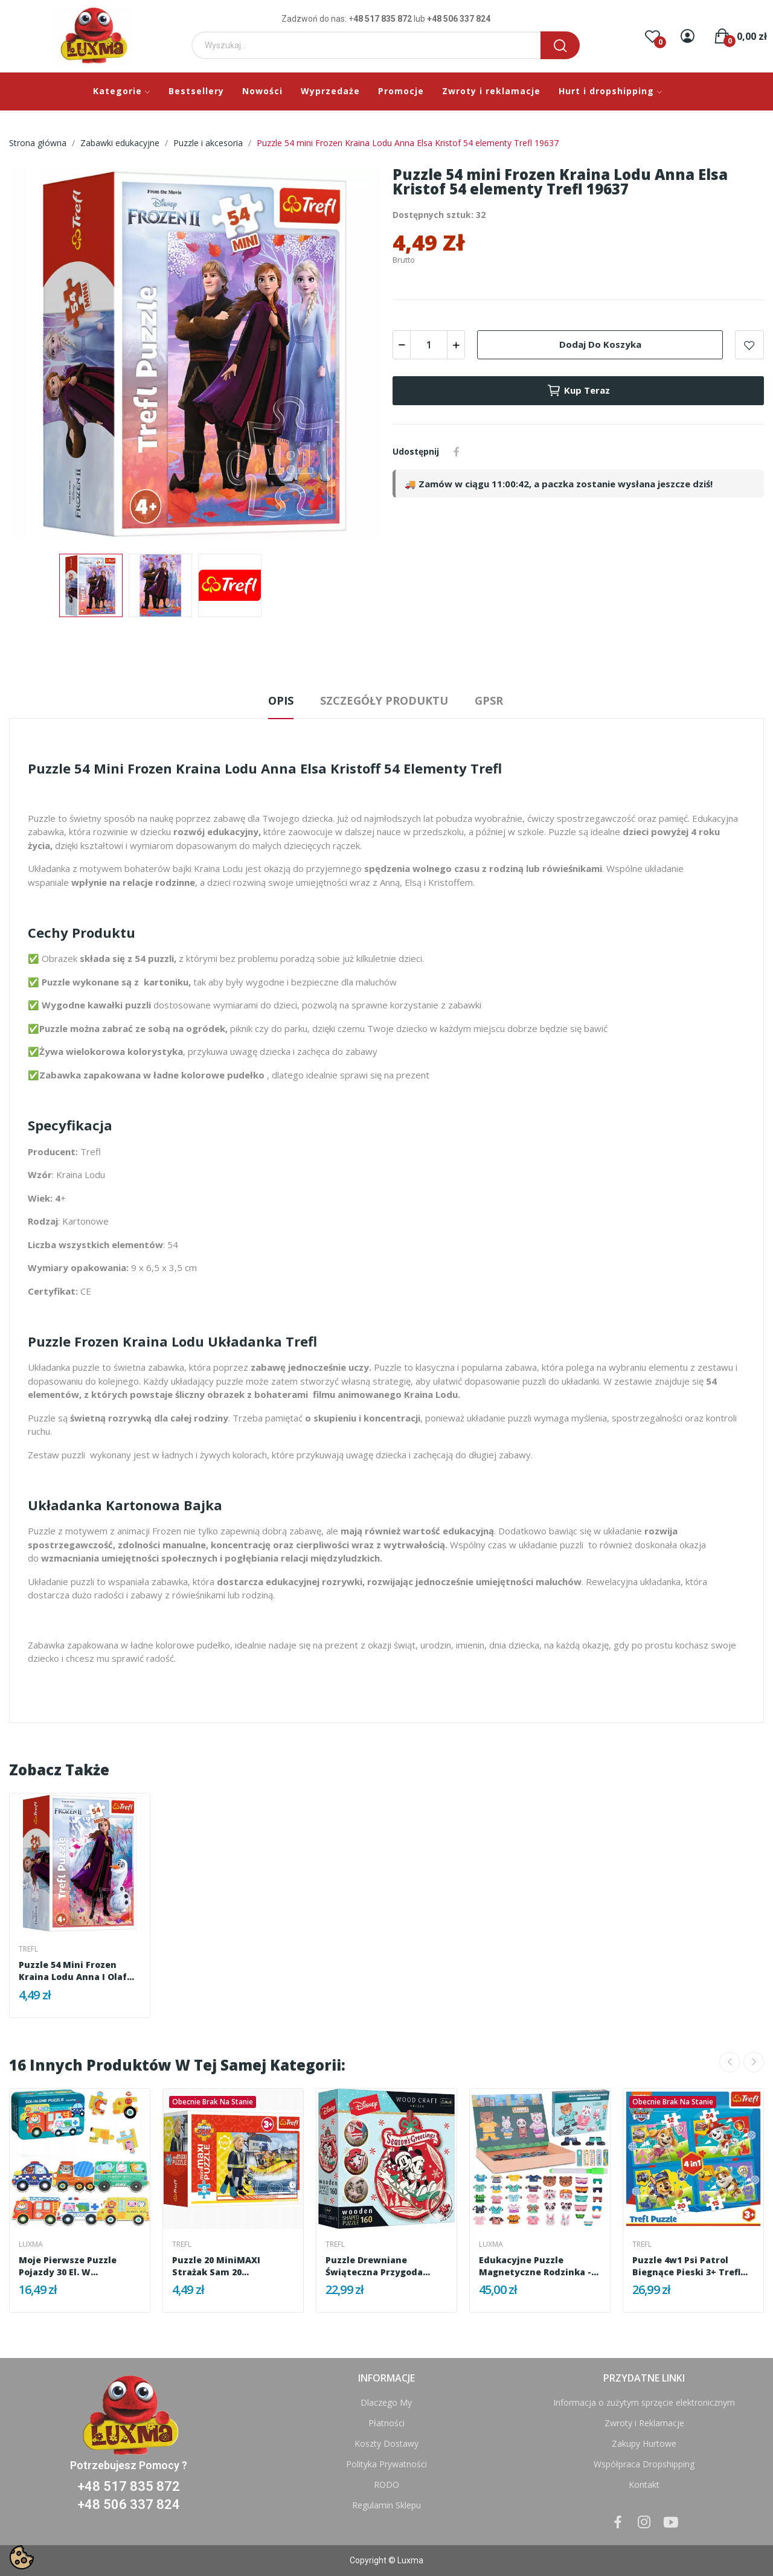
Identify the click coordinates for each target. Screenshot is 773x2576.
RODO (386, 2484)
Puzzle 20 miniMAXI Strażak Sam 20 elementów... (216, 2266)
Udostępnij (456, 452)
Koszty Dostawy (386, 2443)
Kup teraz (578, 390)
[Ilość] (429, 344)
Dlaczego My (386, 2402)
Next (753, 2062)
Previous (729, 2062)
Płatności (386, 2423)
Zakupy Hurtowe (644, 2443)
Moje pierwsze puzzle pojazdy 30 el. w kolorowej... (68, 2266)
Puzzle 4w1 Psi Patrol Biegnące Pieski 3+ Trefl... (690, 2266)
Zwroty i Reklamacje (644, 2423)
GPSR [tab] (489, 700)
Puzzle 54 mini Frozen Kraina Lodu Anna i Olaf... (76, 1970)
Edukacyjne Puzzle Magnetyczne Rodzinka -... (538, 2266)
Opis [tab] (280, 700)
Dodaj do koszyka (600, 344)
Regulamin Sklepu (386, 2505)
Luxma (31, 2244)
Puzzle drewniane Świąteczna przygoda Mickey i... (374, 2266)
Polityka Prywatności (386, 2464)
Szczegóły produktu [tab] (384, 700)
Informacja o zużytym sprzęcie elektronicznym (644, 2402)
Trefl (28, 1949)
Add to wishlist (749, 345)
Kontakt (644, 2484)
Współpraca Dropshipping (644, 2464)
